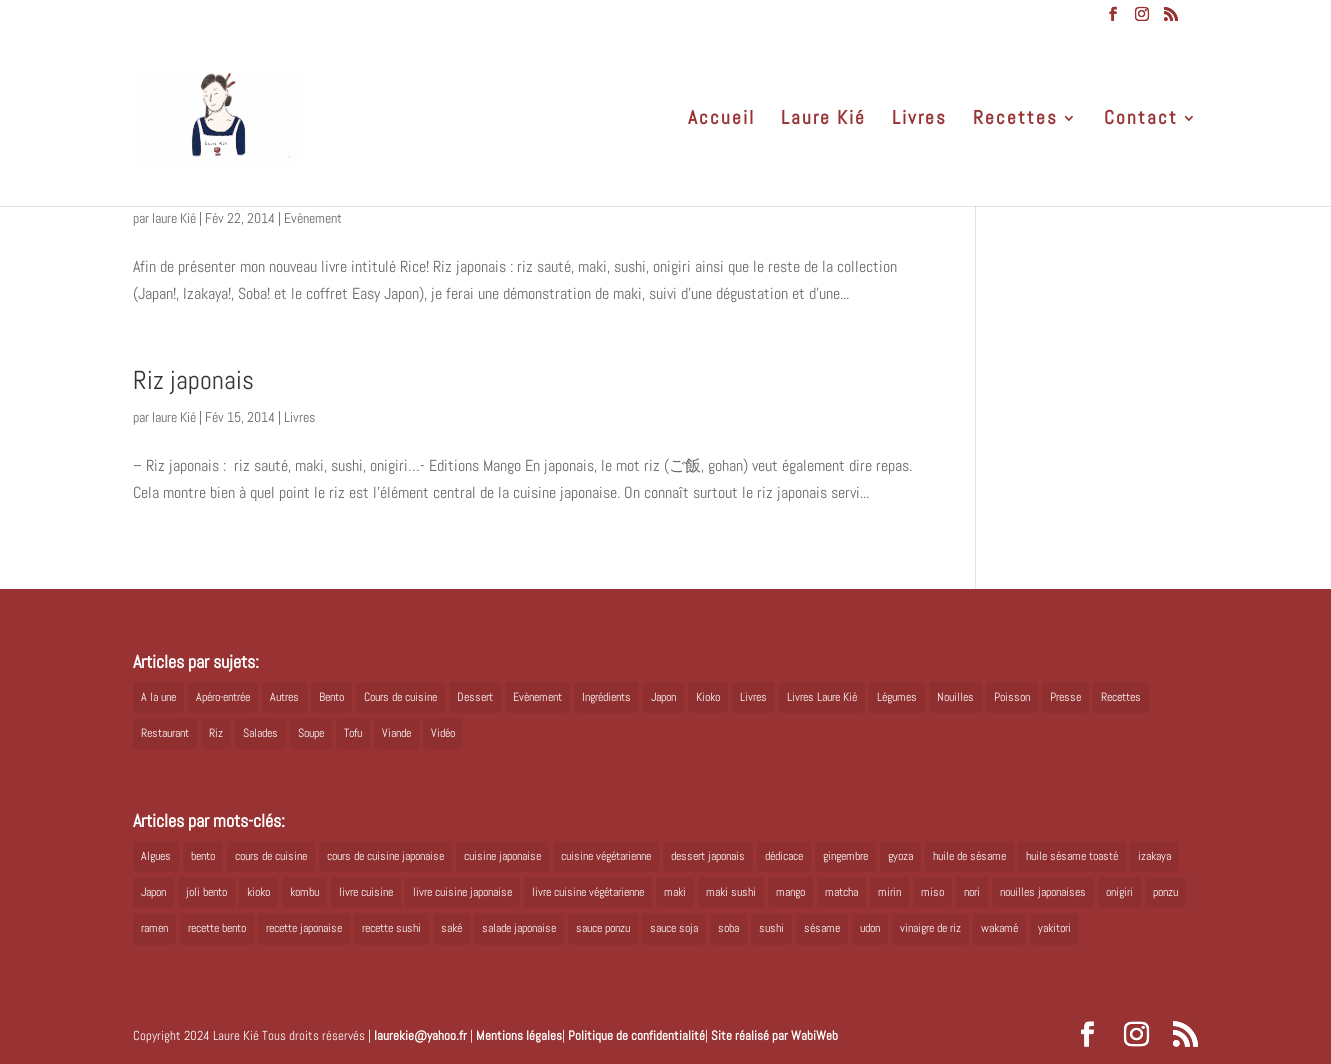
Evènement (313, 218)
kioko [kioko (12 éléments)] (258, 892)
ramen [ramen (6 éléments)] (154, 928)
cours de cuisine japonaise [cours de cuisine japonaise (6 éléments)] (385, 856)
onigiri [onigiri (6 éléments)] (1119, 892)
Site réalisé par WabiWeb (774, 1035)
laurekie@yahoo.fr (420, 1035)
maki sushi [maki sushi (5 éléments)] (731, 892)
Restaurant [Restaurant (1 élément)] (165, 733)
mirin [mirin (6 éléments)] (889, 892)
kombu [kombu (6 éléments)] (304, 892)
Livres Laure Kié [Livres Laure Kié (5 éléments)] (822, 697)
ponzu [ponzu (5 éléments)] (1165, 892)
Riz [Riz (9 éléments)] (216, 733)
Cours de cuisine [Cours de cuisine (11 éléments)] (400, 697)
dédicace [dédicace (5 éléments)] (784, 856)
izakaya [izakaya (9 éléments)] (1154, 856)
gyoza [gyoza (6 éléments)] (900, 856)
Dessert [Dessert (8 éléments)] (475, 697)
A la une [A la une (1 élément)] (158, 697)
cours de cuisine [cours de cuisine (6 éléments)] (271, 856)
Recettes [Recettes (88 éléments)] (1121, 697)
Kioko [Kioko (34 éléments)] (708, 697)
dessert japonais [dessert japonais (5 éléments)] (708, 856)
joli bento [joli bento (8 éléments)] (206, 892)
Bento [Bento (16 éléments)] (331, 697)
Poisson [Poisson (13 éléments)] (1012, 697)
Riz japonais (193, 380)
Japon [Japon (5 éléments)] (663, 697)
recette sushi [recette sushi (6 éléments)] (391, 928)
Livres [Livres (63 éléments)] (753, 697)
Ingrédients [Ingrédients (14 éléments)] (606, 697)
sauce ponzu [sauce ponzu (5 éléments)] (603, 928)
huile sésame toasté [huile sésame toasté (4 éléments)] (1072, 856)
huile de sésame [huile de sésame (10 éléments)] (969, 856)
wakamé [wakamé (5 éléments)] (999, 928)
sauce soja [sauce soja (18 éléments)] (674, 928)
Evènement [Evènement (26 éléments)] (537, 697)
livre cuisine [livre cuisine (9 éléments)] (366, 892)
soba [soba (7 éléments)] (728, 928)
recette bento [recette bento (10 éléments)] (217, 928)
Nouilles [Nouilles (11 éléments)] (955, 697)
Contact (1141, 120)
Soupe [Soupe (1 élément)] (311, 733)
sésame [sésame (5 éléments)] (822, 928)
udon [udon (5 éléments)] (870, 928)
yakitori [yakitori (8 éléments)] (1054, 928)
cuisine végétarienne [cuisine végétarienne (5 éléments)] (606, 856)
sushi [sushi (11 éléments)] (771, 928)
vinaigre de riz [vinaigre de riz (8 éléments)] (930, 928)
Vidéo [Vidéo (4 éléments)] (443, 733)
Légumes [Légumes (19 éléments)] (897, 697)
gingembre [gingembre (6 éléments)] (845, 856)
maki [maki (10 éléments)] (675, 892)
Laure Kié (823, 120)
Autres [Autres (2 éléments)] (284, 697)
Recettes (1015, 120)
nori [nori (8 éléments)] (972, 892)
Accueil (721, 120)
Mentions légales (519, 1035)
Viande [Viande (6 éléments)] (396, 733)
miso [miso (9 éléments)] (932, 892)
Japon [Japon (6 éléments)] (153, 892)
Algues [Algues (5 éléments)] (156, 856)
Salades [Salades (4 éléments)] (260, 733)
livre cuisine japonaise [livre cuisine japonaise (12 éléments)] (462, 892)
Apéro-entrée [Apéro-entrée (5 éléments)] (223, 697)
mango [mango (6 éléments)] (790, 892)
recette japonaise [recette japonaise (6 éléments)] (304, 928)
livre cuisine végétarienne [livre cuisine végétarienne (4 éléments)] (588, 892)
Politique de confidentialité (636, 1035)
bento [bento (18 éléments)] (203, 856)
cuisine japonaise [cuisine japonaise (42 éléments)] (502, 856)
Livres (919, 120)
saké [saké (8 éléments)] (451, 928)
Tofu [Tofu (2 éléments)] (353, 733)
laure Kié (174, 218)
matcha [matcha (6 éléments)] (841, 892)
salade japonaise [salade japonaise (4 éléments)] (519, 928)
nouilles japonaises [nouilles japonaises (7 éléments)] (1043, 892)
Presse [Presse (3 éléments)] (1065, 697)
